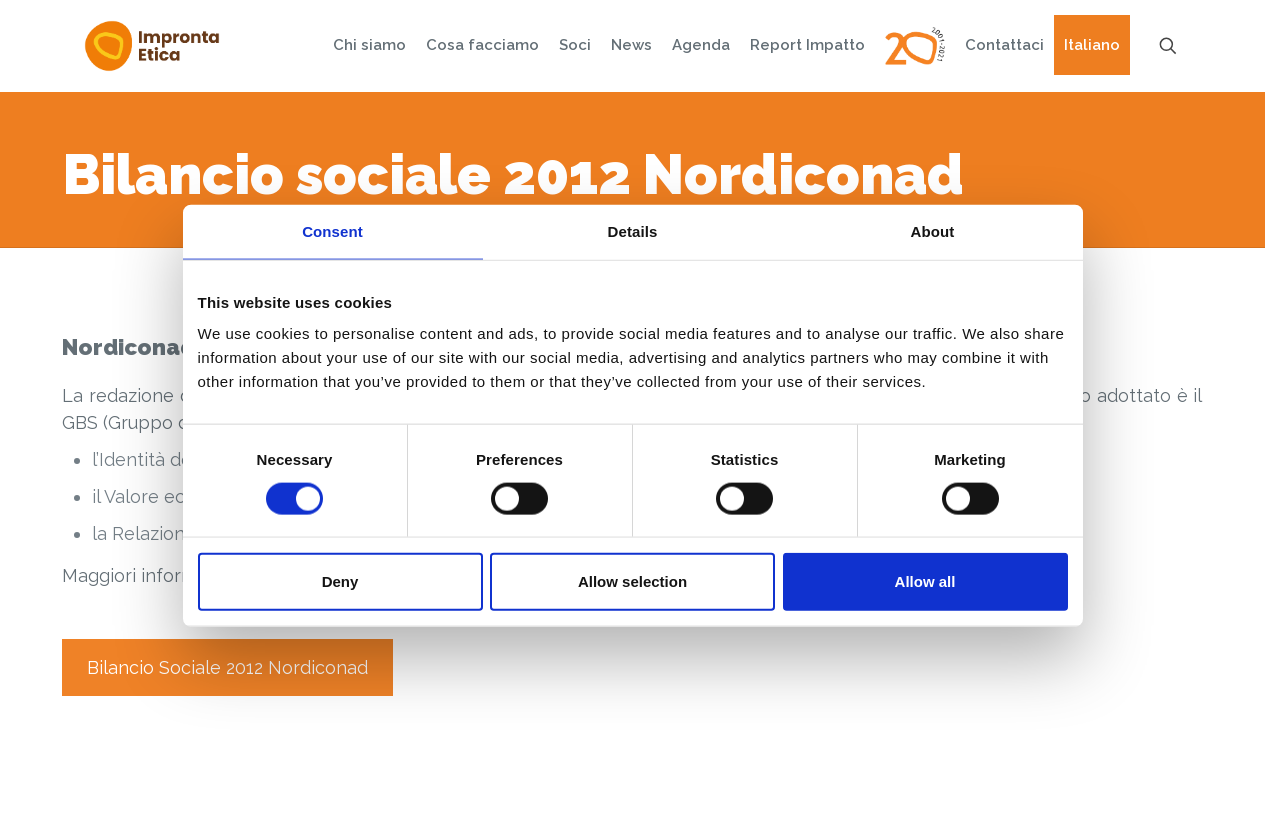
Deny (340, 581)
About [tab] (933, 230)
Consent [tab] (332, 230)
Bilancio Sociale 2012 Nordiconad (227, 667)
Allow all (925, 581)
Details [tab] (633, 230)
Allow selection (632, 581)
